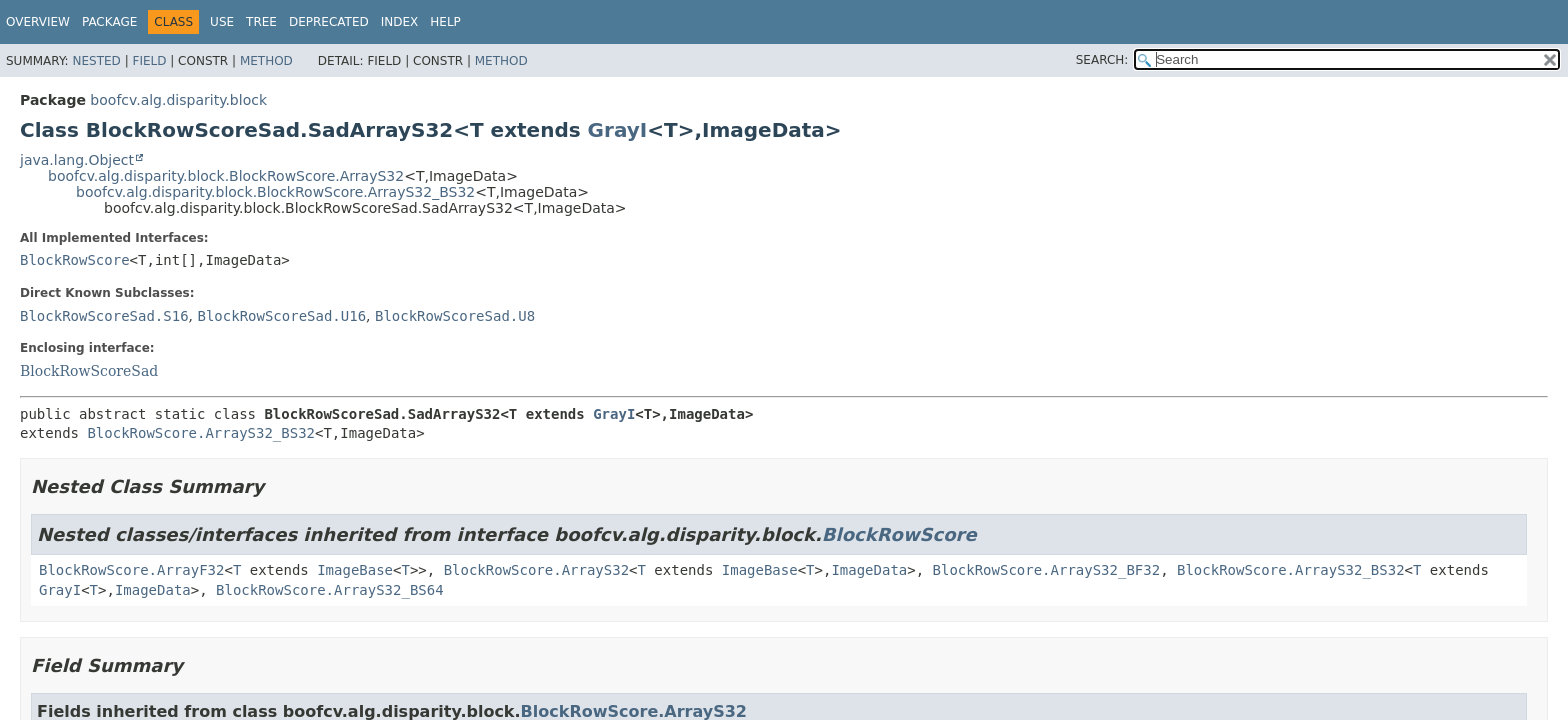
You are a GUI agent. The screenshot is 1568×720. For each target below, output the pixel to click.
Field (149, 61)
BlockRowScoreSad (89, 371)
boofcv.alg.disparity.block (178, 100)
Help (445, 22)
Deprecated (329, 22)
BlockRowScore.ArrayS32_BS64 (330, 590)
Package (109, 22)
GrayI (618, 130)
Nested (96, 61)
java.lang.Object (77, 160)
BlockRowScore (75, 260)
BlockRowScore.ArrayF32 (131, 570)
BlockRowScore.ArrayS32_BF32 (1047, 570)
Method (266, 61)
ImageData (869, 570)
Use (222, 22)
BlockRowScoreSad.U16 (281, 316)
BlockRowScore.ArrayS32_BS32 (201, 433)
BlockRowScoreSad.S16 (104, 316)
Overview (38, 22)
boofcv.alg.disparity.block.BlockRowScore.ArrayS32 (226, 176)
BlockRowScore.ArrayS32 (536, 570)
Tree (261, 22)
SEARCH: (1102, 60)
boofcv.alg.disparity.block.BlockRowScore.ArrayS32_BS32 (275, 192)
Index (400, 22)
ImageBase (355, 570)
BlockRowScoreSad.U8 (455, 316)
